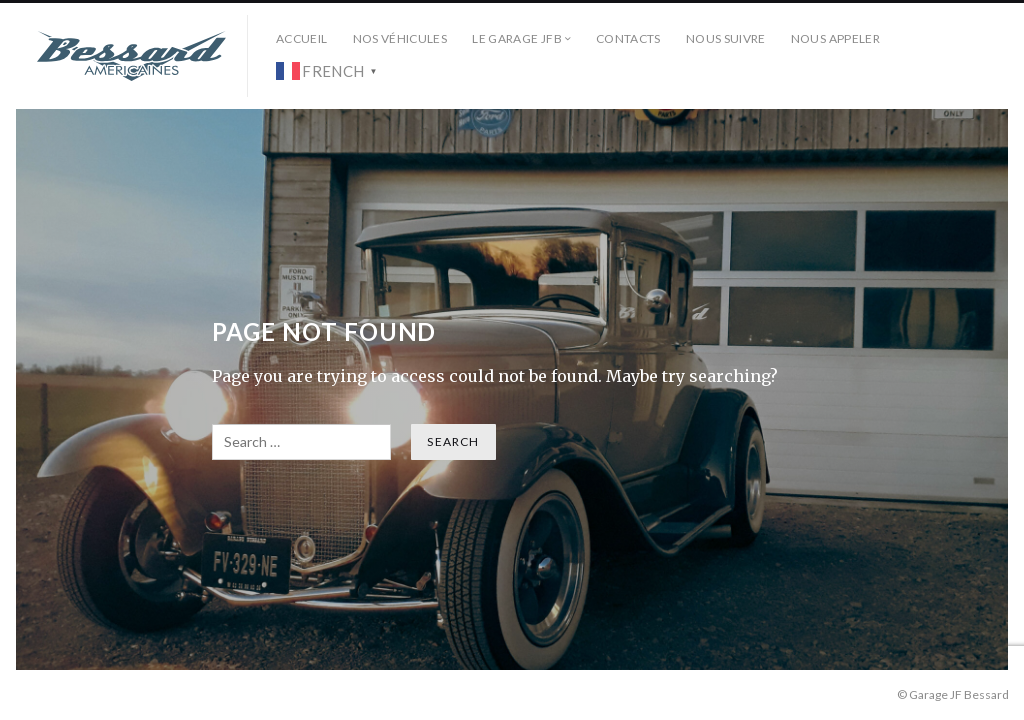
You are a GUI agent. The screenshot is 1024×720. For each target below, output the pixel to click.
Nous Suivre (726, 38)
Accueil (302, 38)
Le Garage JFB (517, 38)
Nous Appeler (835, 38)
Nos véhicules (400, 38)
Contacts (628, 38)
